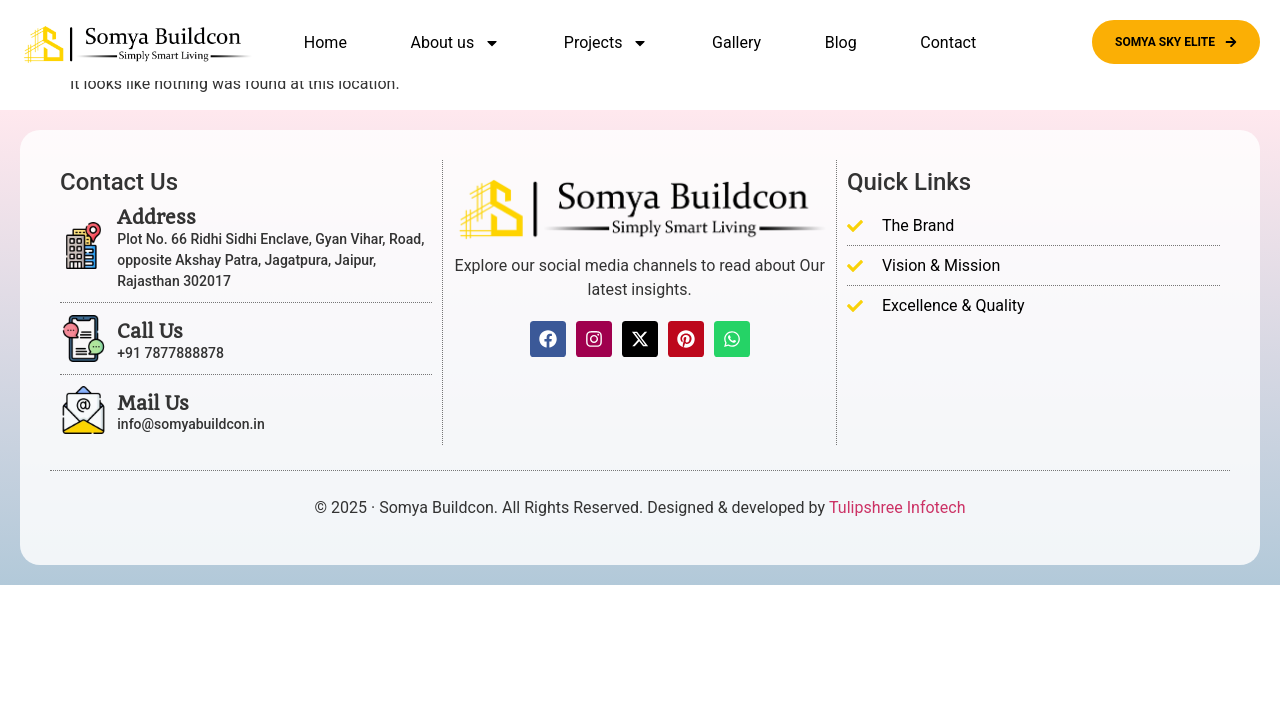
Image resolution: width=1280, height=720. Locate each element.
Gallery (736, 42)
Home (325, 42)
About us (456, 43)
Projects (606, 43)
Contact (948, 42)
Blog (841, 42)
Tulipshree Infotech (897, 507)
